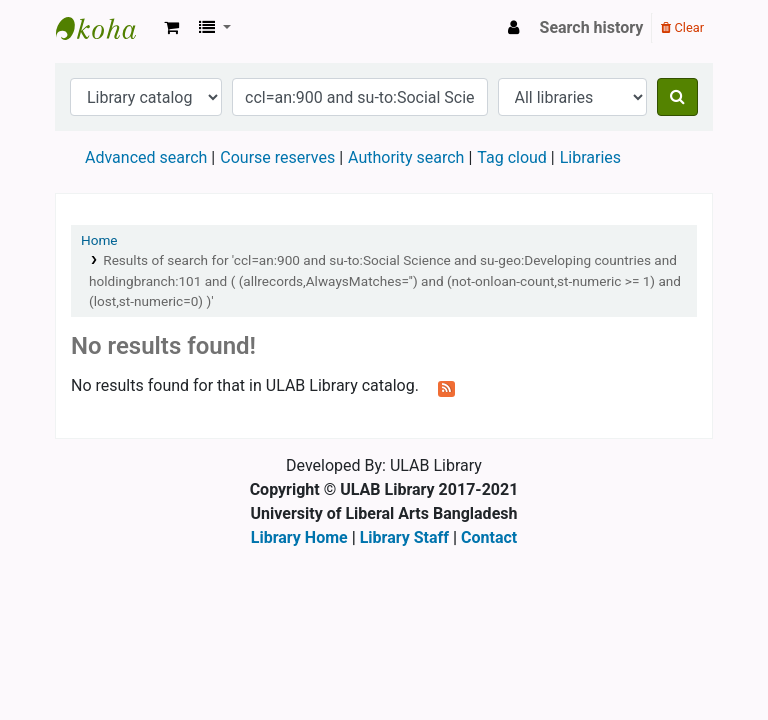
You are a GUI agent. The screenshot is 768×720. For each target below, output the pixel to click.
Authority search (406, 157)
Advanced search (146, 157)
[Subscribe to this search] (446, 387)
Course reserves (277, 157)
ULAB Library (106, 28)
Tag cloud (512, 157)
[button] (171, 28)
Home (99, 240)
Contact (489, 537)
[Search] (677, 97)
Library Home (299, 537)
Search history (592, 27)
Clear (682, 27)
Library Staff (404, 537)
